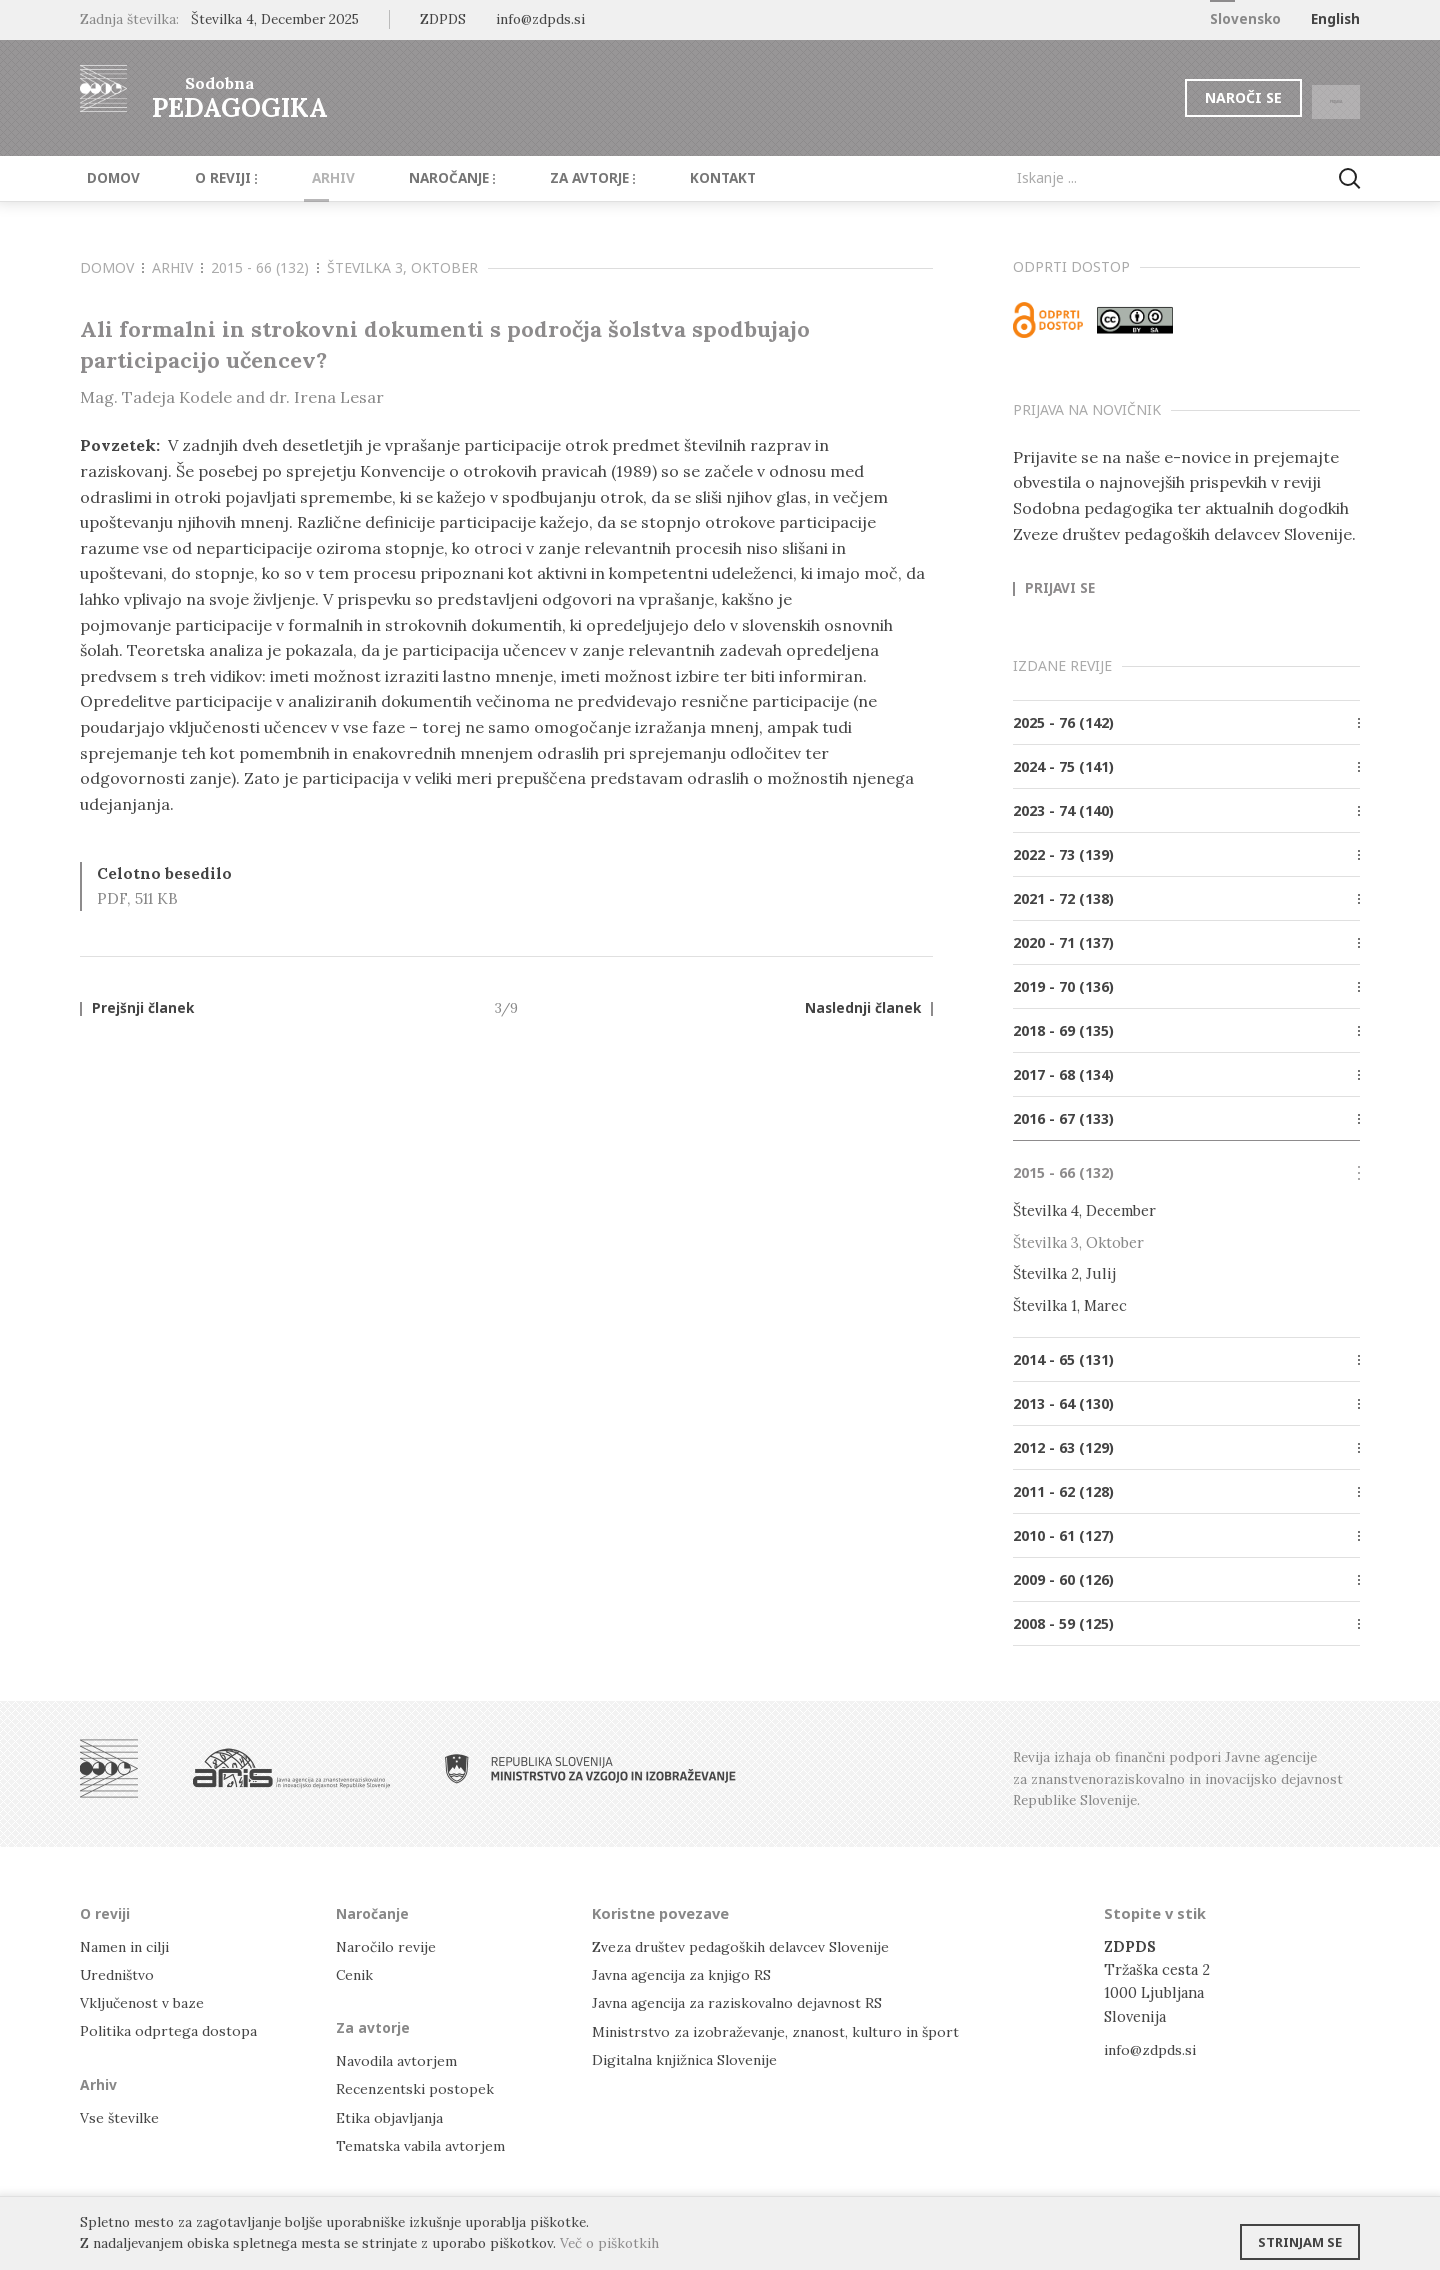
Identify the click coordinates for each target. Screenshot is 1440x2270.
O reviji (207, 178)
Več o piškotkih (609, 2243)
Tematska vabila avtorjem (422, 2144)
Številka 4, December (1084, 1210)
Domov (106, 178)
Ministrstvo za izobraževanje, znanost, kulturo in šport (783, 2030)
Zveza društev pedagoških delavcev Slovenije (747, 1945)
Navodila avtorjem (398, 2060)
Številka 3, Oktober (402, 267)
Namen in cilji (128, 1945)
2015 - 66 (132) (265, 267)
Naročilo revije (388, 1945)
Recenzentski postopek (417, 2088)
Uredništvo (119, 1973)
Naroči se (1194, 97)
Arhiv (302, 178)
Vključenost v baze (144, 2001)
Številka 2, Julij (1064, 1273)
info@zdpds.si (1152, 2048)
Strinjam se (1300, 2235)
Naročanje (410, 178)
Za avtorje (541, 178)
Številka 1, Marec (1070, 1304)
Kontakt (660, 178)
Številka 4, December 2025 (275, 19)
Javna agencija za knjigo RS (684, 1973)
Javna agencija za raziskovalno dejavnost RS (741, 2001)
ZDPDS (443, 19)
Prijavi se (1060, 589)
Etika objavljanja (391, 2116)
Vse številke (121, 2116)
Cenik (356, 1973)
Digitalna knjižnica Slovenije (690, 2058)
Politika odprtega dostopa (171, 2030)
